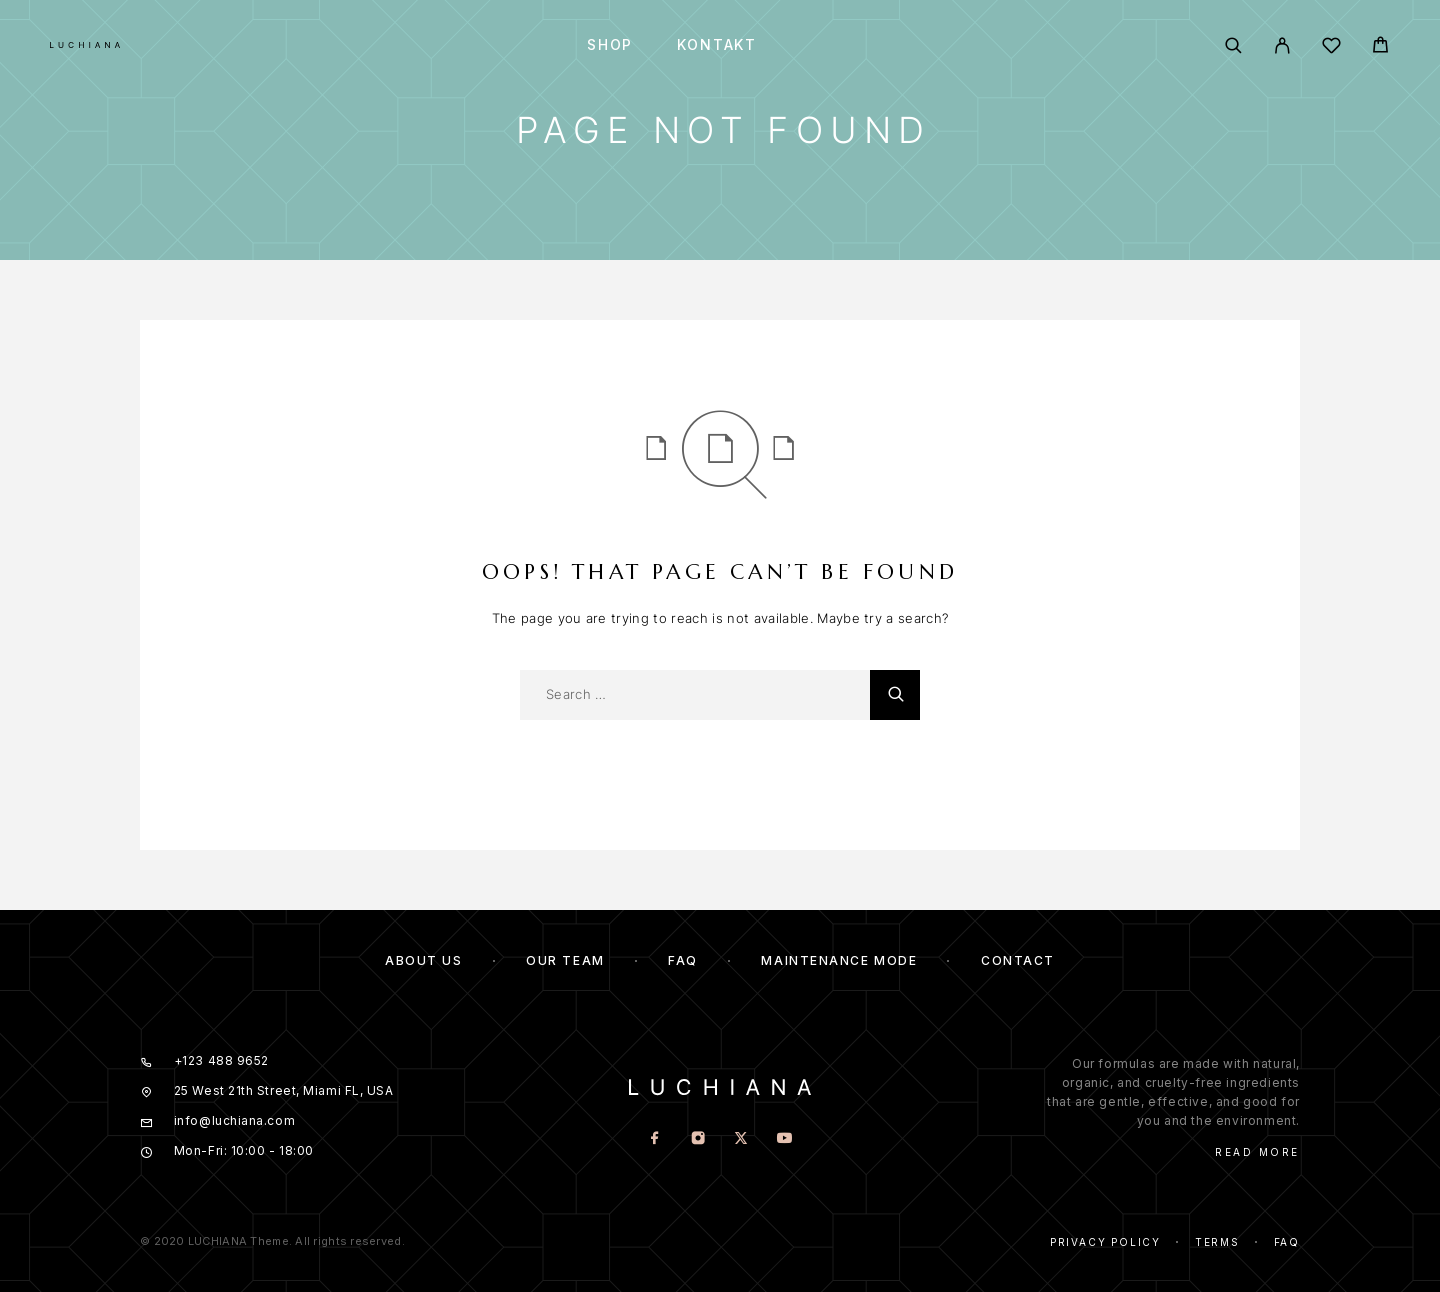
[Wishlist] (1331, 48)
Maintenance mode (839, 960)
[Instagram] (698, 1139)
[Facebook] (655, 1139)
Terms (1217, 1242)
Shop (610, 45)
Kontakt (717, 45)
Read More (1257, 1152)
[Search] (1233, 45)
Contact (1018, 960)
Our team (565, 960)
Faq (1287, 1242)
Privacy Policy (1105, 1242)
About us (423, 960)
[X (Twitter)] (741, 1139)
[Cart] (1380, 47)
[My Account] (1282, 45)
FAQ (683, 960)
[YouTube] (784, 1139)
